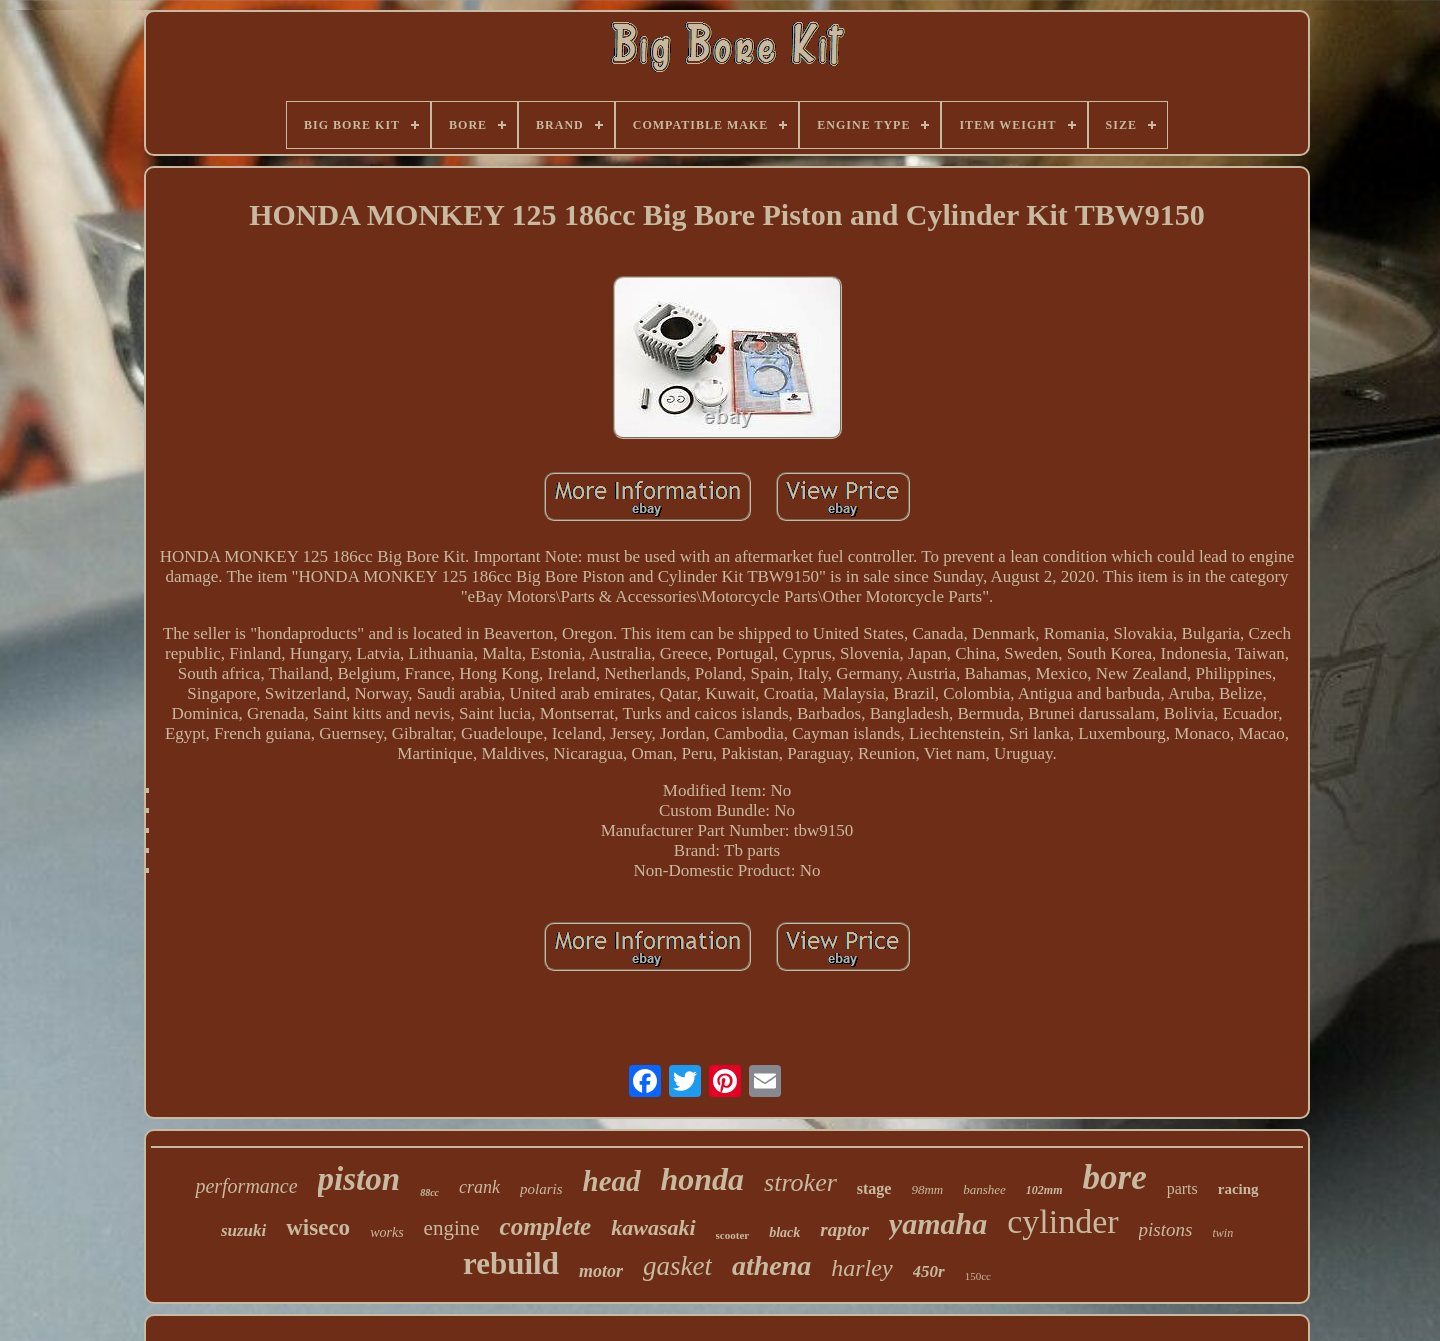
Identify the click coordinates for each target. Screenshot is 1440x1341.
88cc (429, 1192)
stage (874, 1188)
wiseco (318, 1227)
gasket (677, 1266)
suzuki (243, 1230)
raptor (844, 1229)
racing (1238, 1189)
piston (359, 1179)
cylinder (1062, 1221)
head (612, 1181)
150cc (978, 1276)
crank (479, 1187)
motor (601, 1271)
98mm (927, 1189)
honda (703, 1179)
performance (246, 1186)
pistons (1166, 1229)
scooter (733, 1235)
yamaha (938, 1223)
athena (771, 1265)
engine (452, 1228)
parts (1182, 1188)
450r (929, 1271)
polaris (541, 1189)
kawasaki (653, 1227)
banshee (984, 1189)
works (386, 1232)
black (784, 1232)
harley (861, 1268)
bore (1115, 1177)
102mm (1044, 1190)
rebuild (511, 1263)
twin (1222, 1233)
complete (546, 1226)
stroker (800, 1182)
